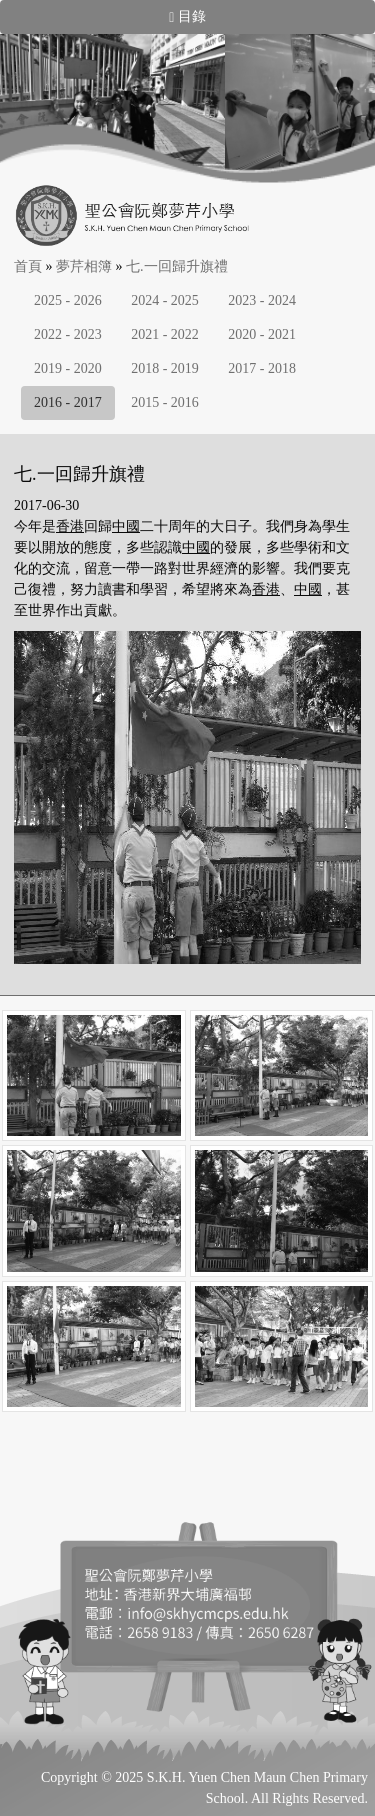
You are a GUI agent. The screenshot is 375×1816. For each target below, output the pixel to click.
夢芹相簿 (84, 266)
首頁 (28, 266)
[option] (112, 109)
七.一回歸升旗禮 (177, 266)
